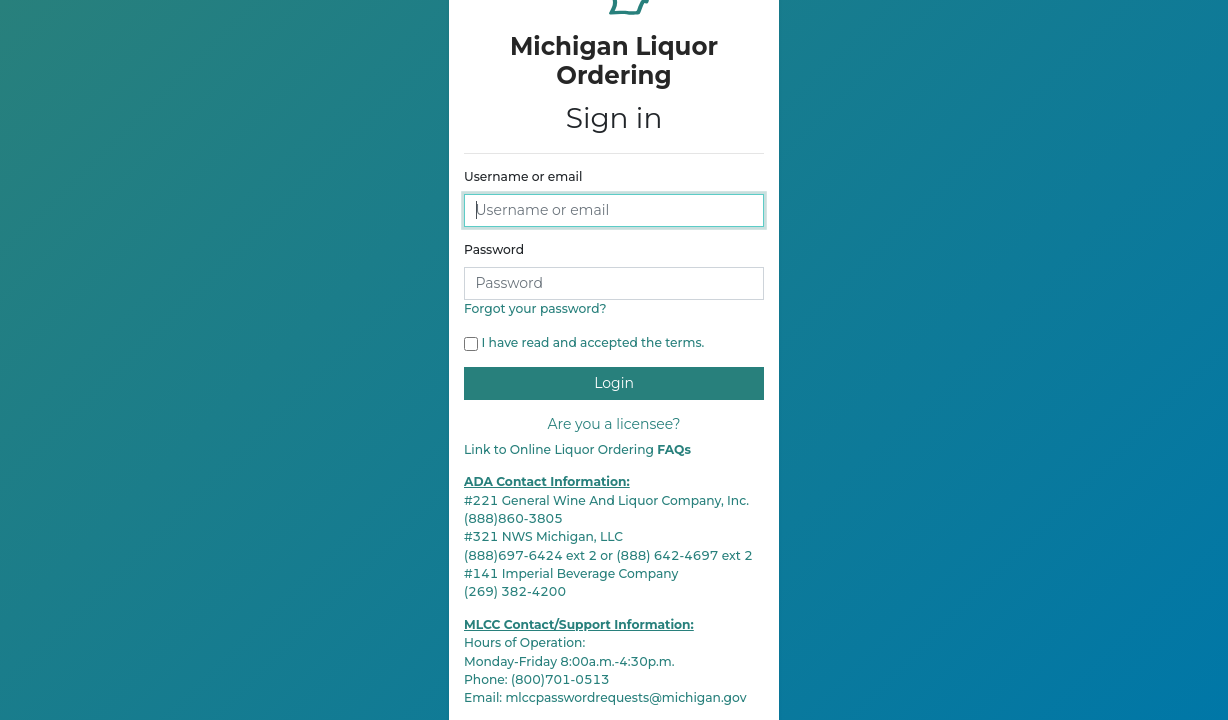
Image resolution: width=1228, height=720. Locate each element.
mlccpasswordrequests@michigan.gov (625, 697)
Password (494, 249)
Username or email (523, 176)
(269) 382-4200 (515, 591)
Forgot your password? (535, 308)
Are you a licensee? (613, 424)
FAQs (674, 449)
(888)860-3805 (513, 518)
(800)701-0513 (560, 679)
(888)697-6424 (513, 555)
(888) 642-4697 (667, 555)
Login (614, 383)
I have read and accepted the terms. (593, 342)
